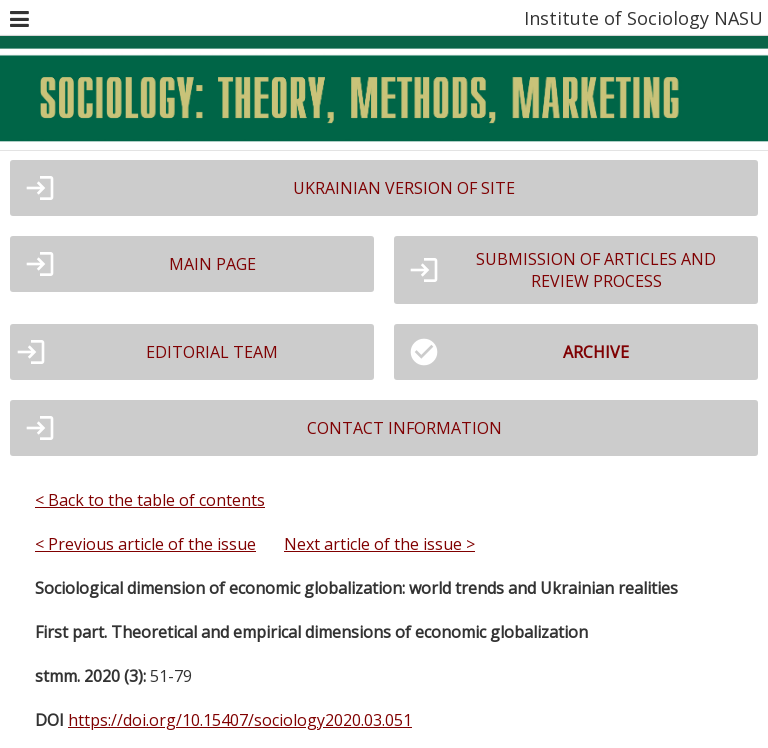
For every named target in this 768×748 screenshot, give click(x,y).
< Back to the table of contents (150, 500)
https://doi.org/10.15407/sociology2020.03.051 (240, 720)
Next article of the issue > (379, 544)
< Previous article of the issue (145, 544)
